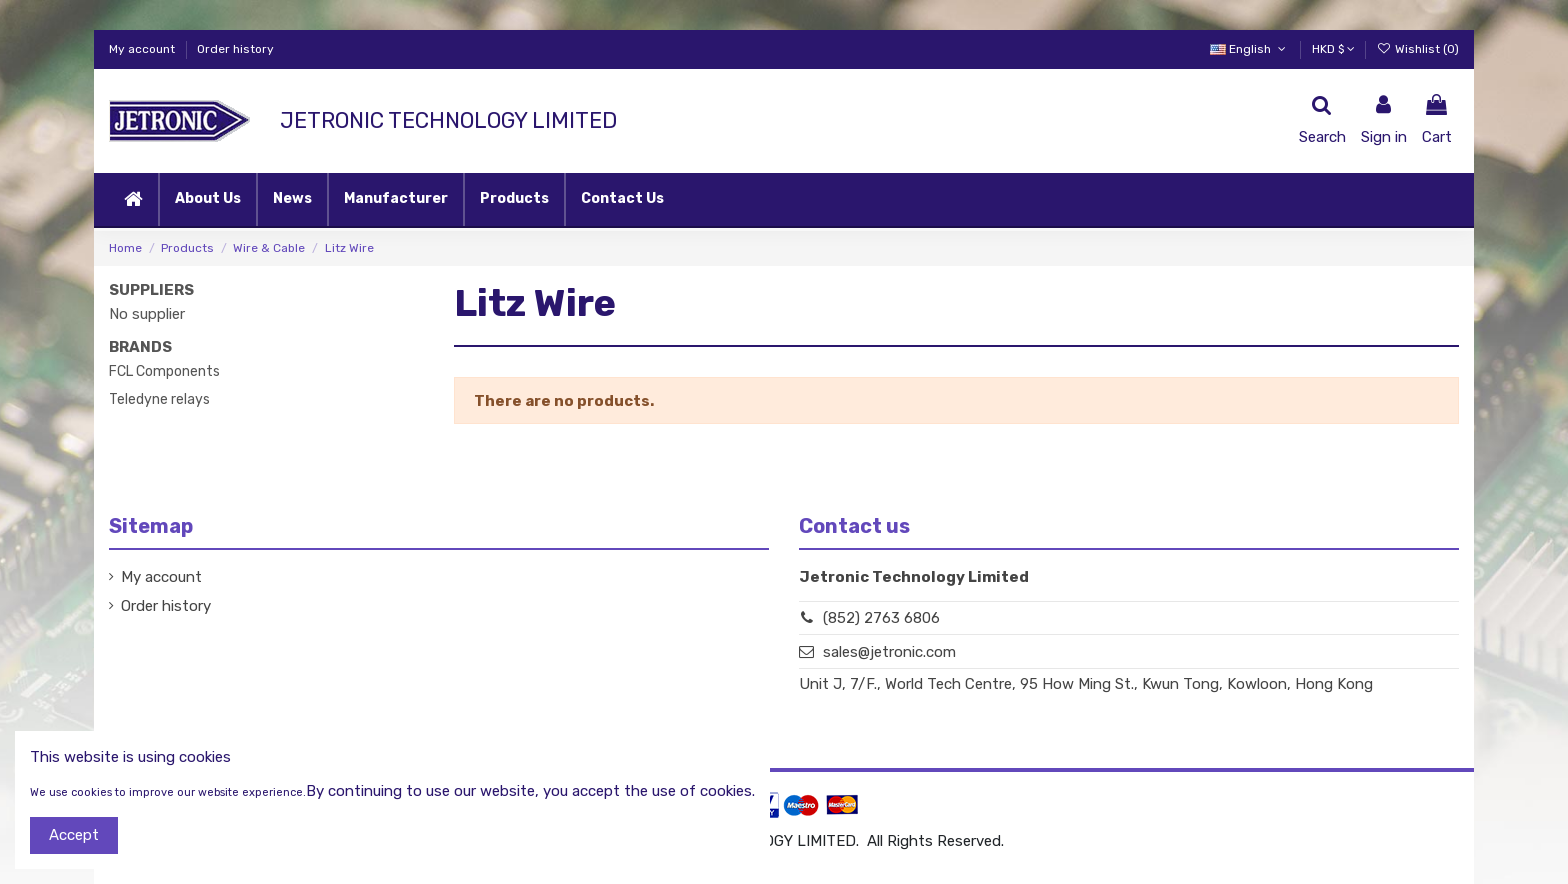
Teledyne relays (159, 399)
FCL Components (164, 371)
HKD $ (1333, 49)
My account (143, 49)
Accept (74, 835)
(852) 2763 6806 (881, 618)
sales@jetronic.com (889, 652)
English (1249, 49)
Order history (235, 49)
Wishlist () (1418, 49)
